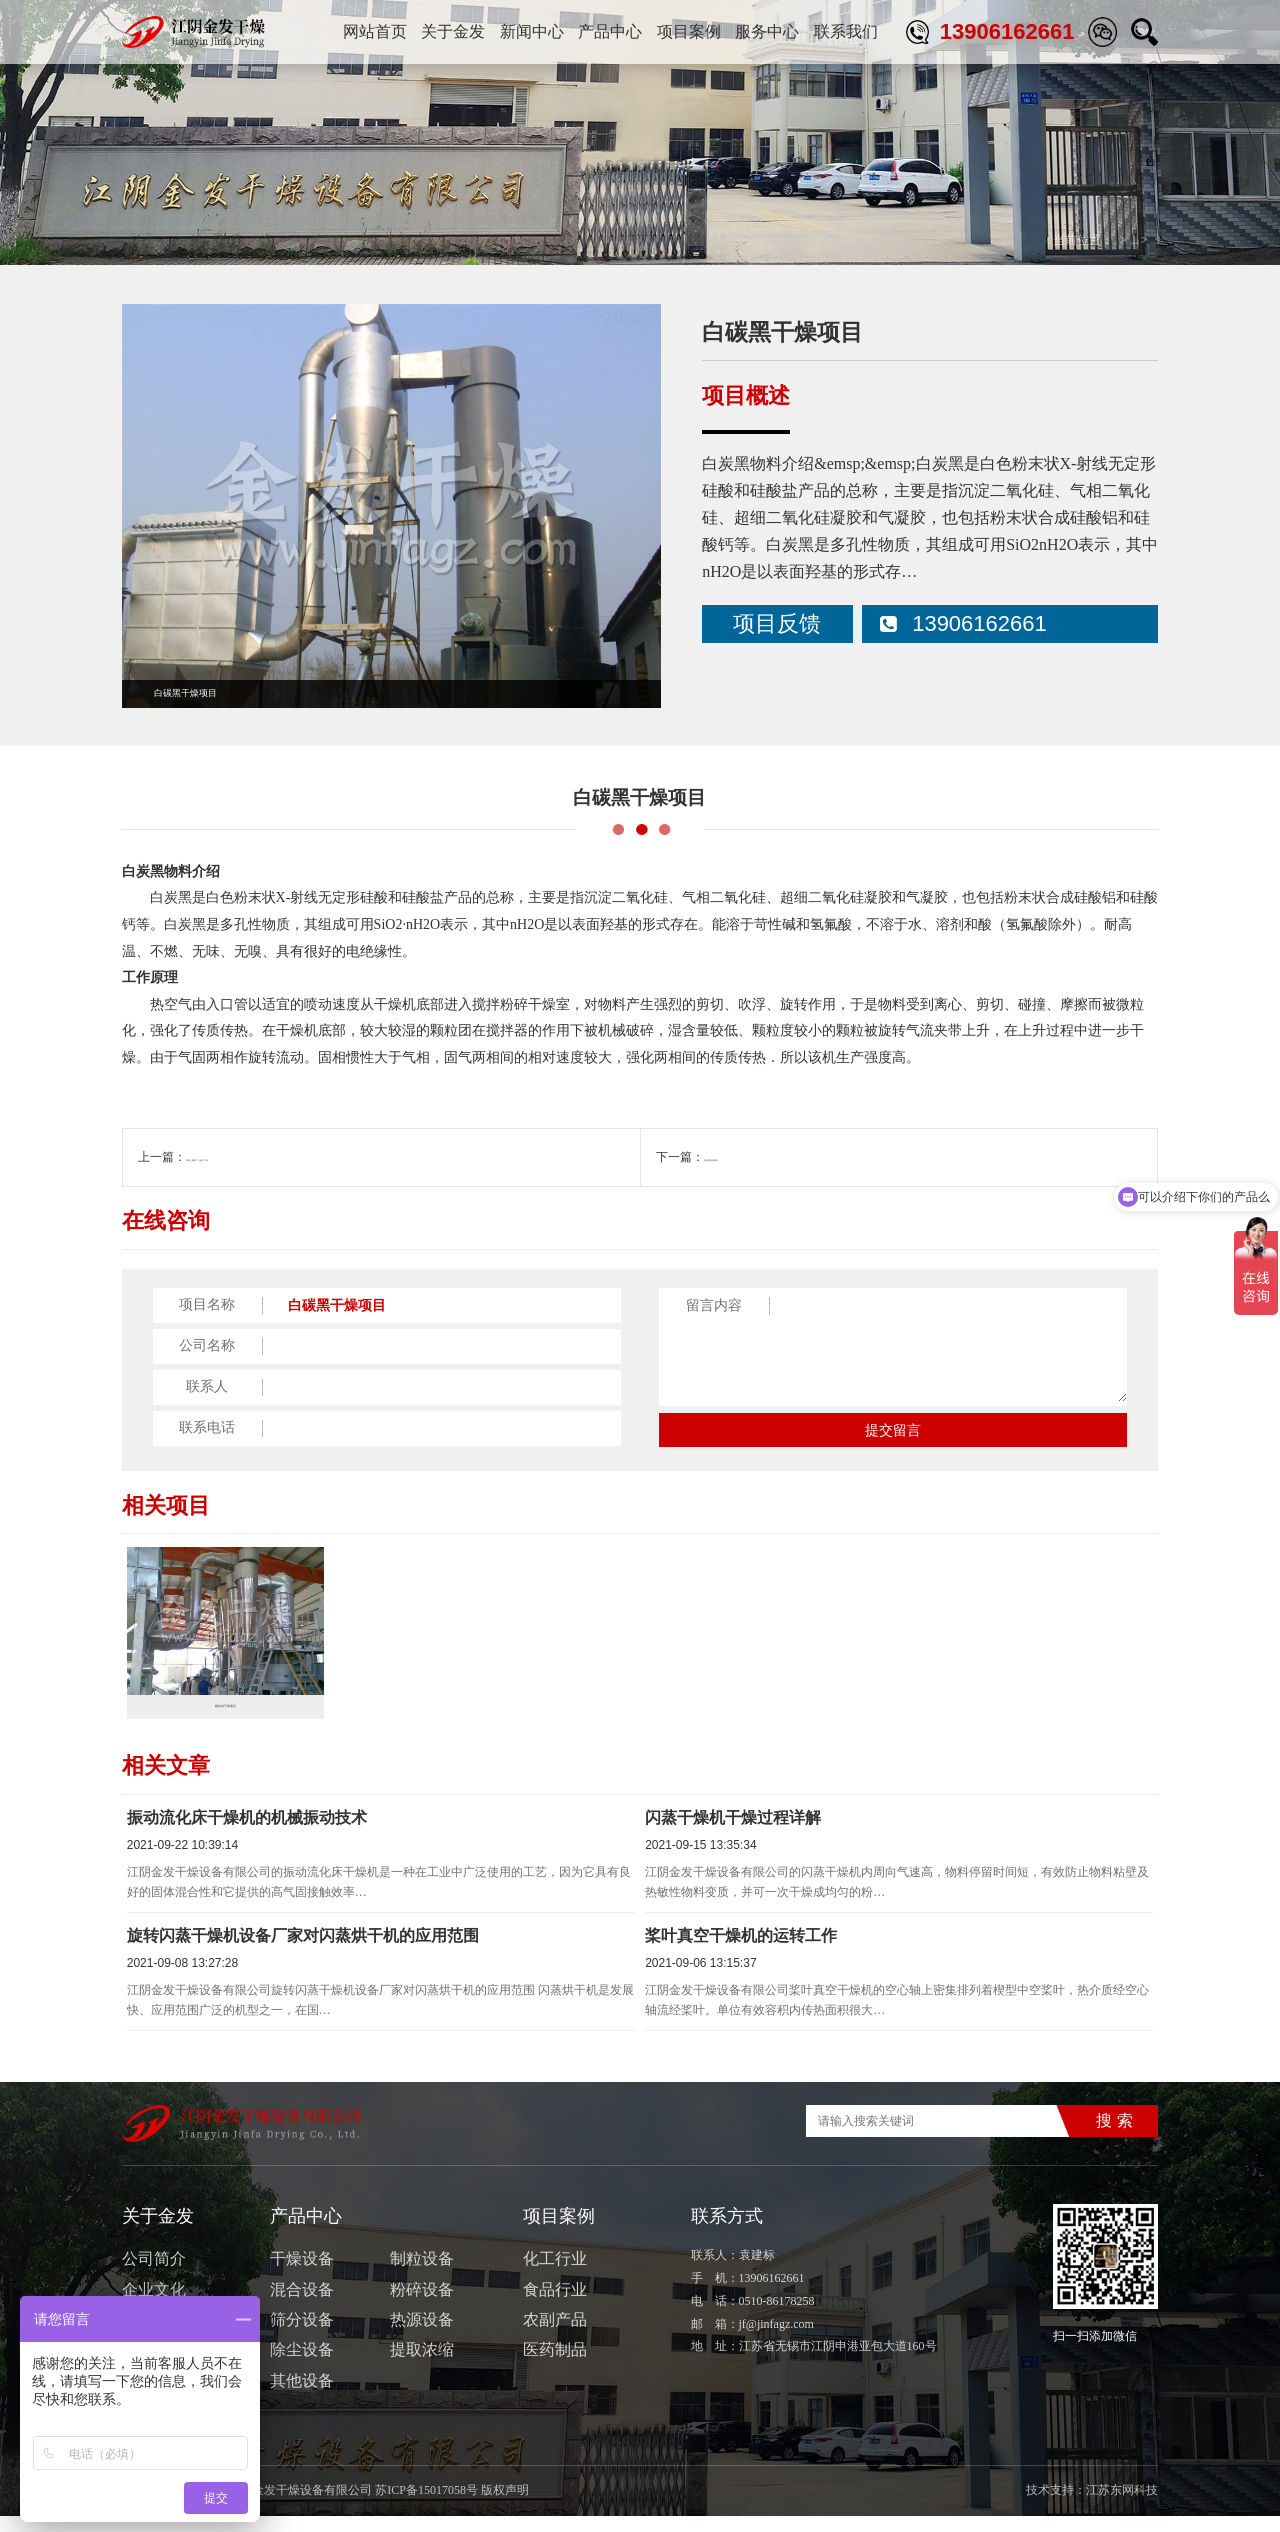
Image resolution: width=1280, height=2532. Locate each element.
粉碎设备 (422, 2304)
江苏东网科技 (1122, 2506)
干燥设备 (302, 2274)
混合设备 (302, 2304)
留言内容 (714, 1305)
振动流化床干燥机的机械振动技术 (247, 1832)
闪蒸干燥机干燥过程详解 (733, 1832)
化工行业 (1134, 240)
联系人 (207, 1386)
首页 (1025, 240)
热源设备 (422, 2334)
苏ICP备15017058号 (426, 2506)
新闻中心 (532, 31)
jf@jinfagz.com (776, 2339)
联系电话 (207, 1427)
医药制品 (555, 2365)
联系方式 (727, 2232)
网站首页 (375, 31)
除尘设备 (302, 2365)
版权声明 (505, 2506)
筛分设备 (302, 2334)
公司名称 (207, 1345)
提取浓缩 (422, 2365)
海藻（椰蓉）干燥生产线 (252, 1157)
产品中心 (610, 31)
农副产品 (555, 2334)
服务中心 (767, 31)
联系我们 (846, 31)
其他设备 (302, 2395)
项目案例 (689, 31)
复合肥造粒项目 (746, 1157)
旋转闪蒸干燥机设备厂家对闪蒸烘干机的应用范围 (303, 1950)
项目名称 (207, 1304)
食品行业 (555, 2304)
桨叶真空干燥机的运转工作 (741, 1950)
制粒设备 (422, 2274)
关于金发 (453, 31)
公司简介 (154, 2274)
